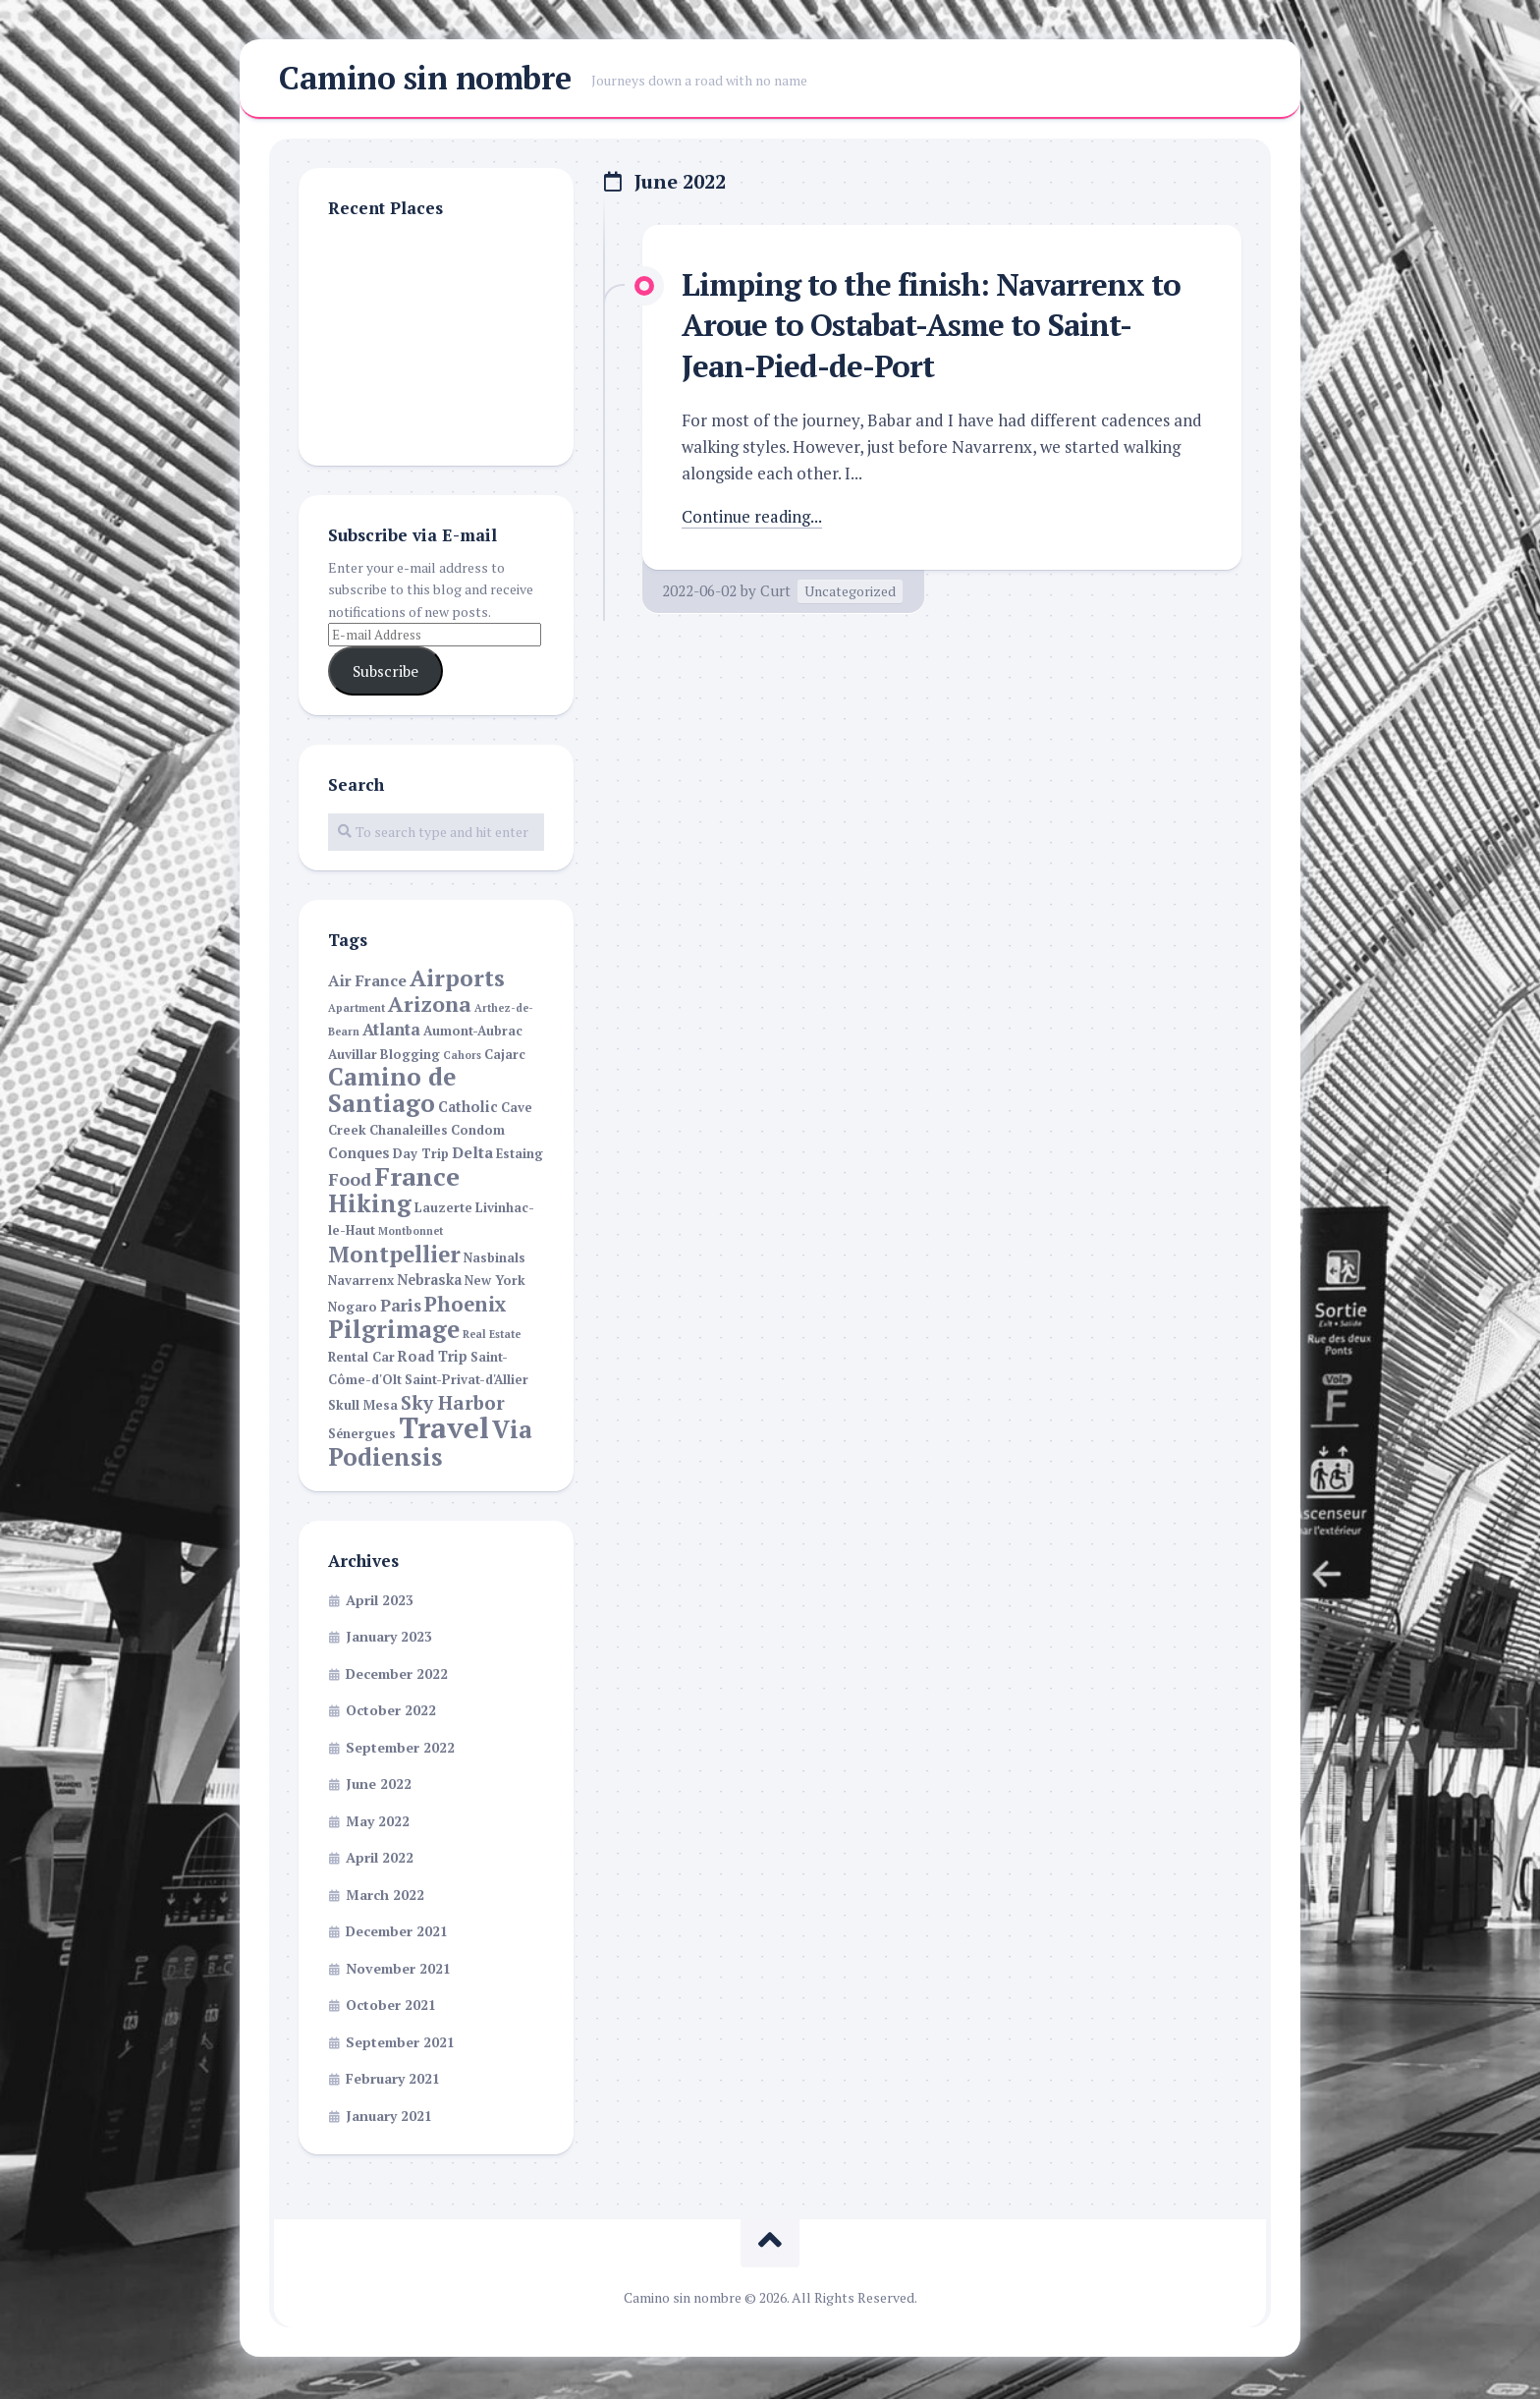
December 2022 (397, 1675)
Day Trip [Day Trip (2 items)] (421, 1155)
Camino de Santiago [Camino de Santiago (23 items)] (392, 1092)
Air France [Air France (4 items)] (367, 984)
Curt (775, 592)
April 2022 (379, 1860)
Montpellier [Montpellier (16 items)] (394, 1255)
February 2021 (393, 2081)
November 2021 (398, 1970)
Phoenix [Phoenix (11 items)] (465, 1305)
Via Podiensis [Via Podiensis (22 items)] (430, 1446)
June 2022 (379, 1786)
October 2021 (391, 2007)
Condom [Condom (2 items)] (478, 1133)
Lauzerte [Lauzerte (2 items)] (443, 1209)
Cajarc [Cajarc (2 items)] (504, 1056)
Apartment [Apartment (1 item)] (356, 1010)
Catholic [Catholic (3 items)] (468, 1108)
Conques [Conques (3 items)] (359, 1154)
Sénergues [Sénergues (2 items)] (362, 1436)
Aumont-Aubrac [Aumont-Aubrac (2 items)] (472, 1034)
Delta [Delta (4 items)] (472, 1154)
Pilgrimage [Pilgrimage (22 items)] (394, 1332)
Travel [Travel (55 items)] (444, 1430)
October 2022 (391, 1712)
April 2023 (379, 1601)
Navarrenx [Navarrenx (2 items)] (361, 1283)
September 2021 (400, 2044)
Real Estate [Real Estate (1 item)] (492, 1337)
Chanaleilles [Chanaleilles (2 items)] (408, 1133)
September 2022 (400, 1749)
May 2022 (378, 1822)
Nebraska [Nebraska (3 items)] (429, 1282)
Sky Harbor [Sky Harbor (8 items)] (453, 1404)
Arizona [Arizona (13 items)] (429, 1006)
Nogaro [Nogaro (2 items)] (352, 1309)
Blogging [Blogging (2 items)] (410, 1056)
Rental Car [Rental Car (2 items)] (361, 1359)
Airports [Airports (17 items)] (457, 981)
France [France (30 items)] (417, 1179)
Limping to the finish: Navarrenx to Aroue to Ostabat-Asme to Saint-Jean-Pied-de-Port (939, 326)
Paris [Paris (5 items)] (400, 1307)
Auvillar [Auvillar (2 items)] (352, 1056)
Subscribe (385, 673)
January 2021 (389, 2117)
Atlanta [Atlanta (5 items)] (391, 1032)
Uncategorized (850, 593)
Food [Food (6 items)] (349, 1182)
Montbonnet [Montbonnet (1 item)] (410, 1234)
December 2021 (397, 1934)
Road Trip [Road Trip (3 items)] (433, 1358)
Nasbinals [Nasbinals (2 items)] (494, 1260)
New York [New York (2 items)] (495, 1283)
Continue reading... (753, 518)
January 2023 (389, 1639)
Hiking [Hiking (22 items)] (370, 1205)
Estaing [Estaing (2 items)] (519, 1155)
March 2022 (385, 1896)
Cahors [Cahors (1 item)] (462, 1057)
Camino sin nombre (425, 79)
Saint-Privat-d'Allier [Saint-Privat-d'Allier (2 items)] (466, 1382)
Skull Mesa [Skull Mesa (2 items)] (363, 1407)
